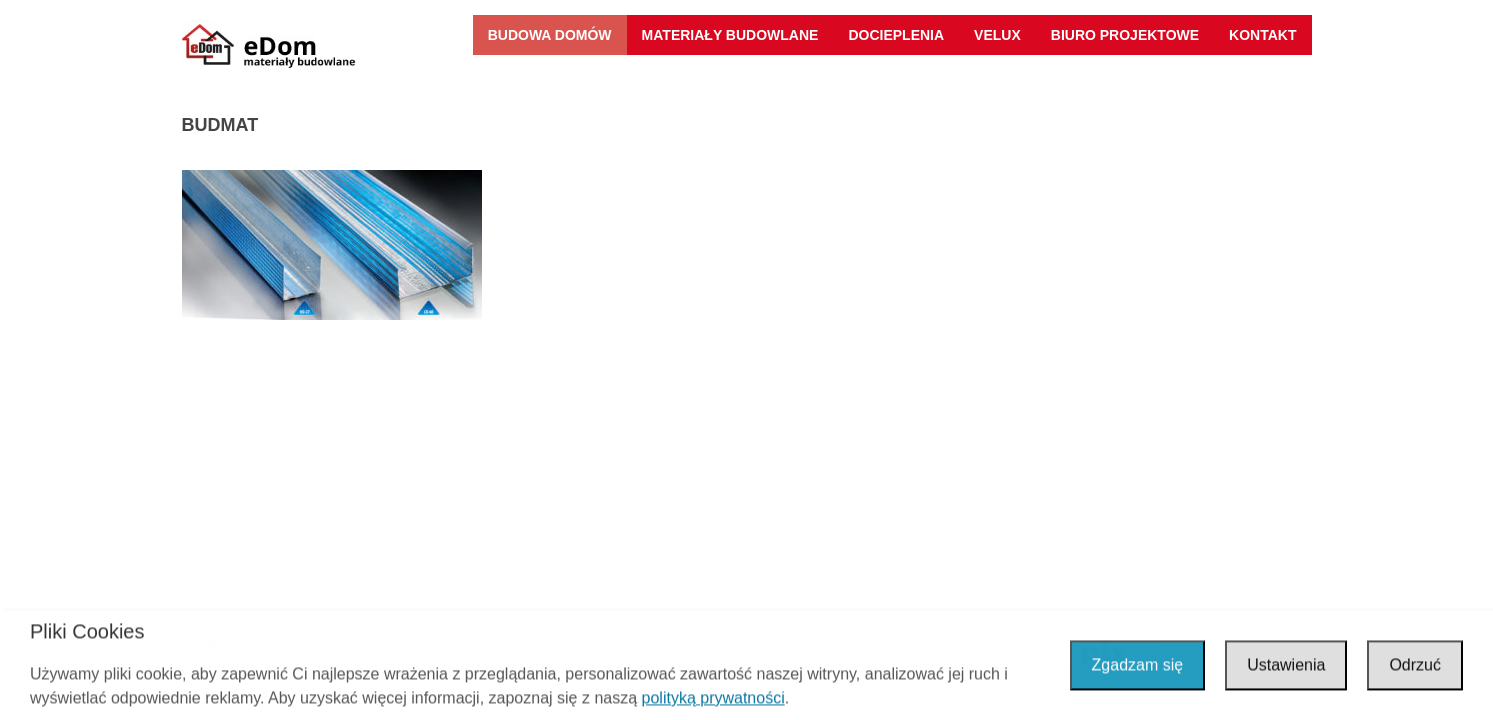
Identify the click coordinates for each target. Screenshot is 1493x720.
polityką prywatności (713, 699)
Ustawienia (1286, 666)
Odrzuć (1415, 666)
